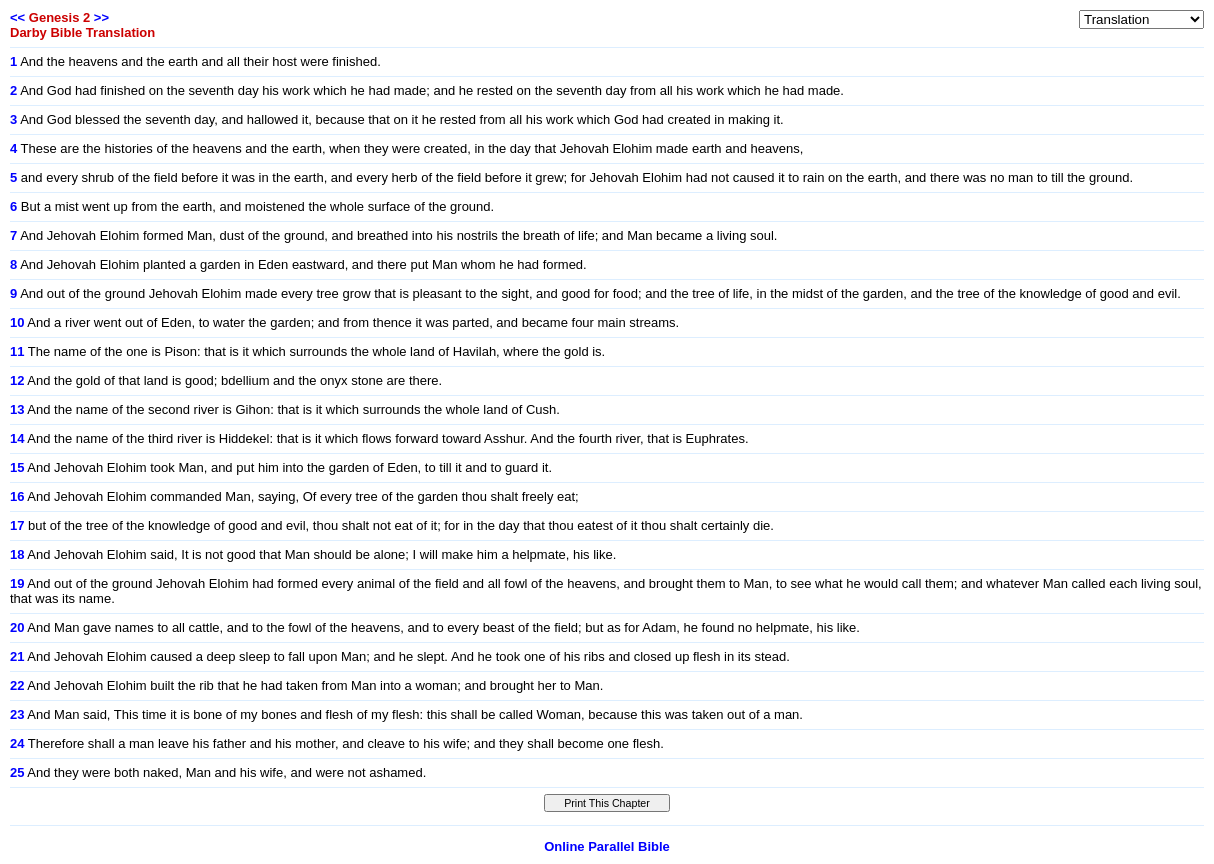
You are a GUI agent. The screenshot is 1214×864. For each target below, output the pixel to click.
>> (101, 17)
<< (17, 17)
